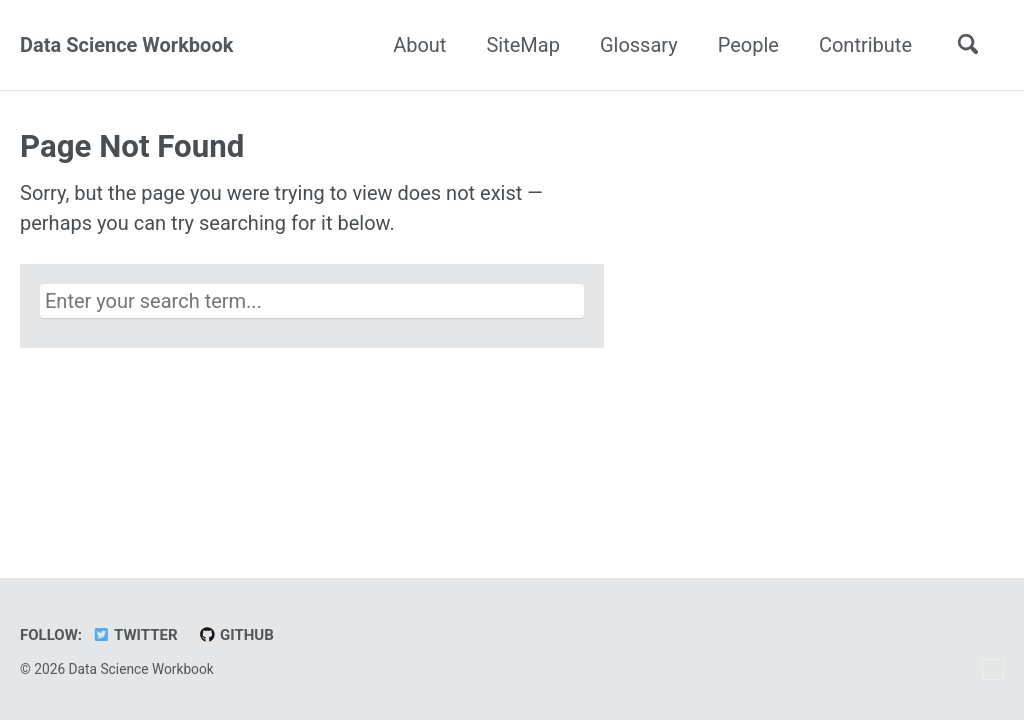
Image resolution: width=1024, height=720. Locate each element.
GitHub (236, 635)
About (419, 45)
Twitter (135, 635)
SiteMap (522, 45)
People (748, 45)
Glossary (639, 45)
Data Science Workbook (126, 45)
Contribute (865, 45)
